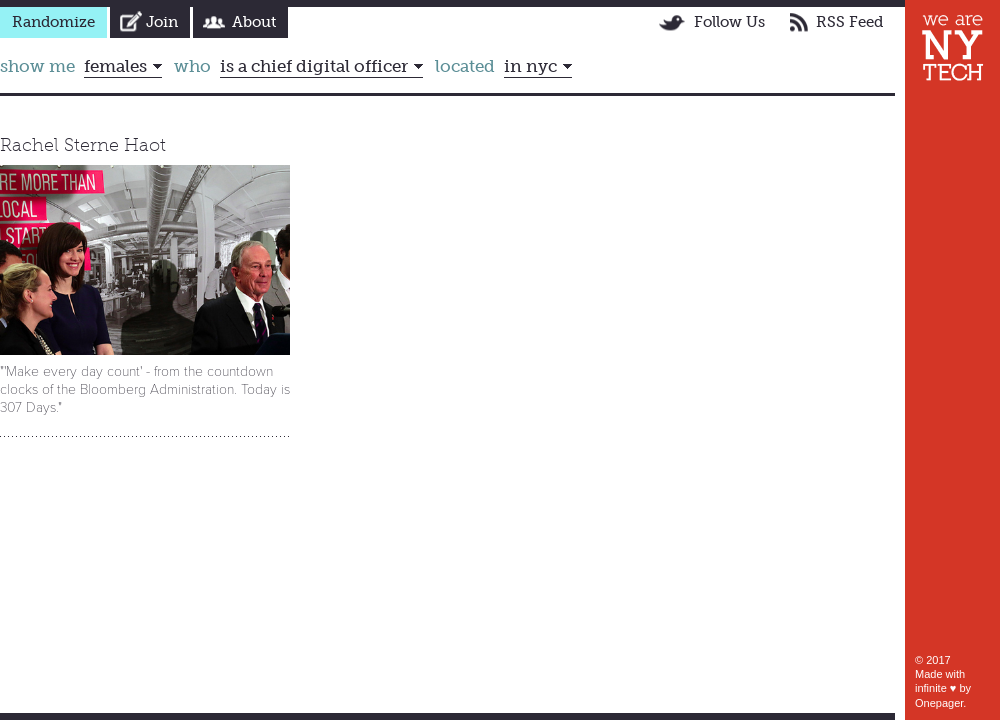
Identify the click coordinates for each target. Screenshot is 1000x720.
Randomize (53, 22)
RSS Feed (849, 22)
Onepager (939, 703)
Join (162, 22)
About (254, 22)
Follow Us (729, 22)
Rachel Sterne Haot (83, 145)
